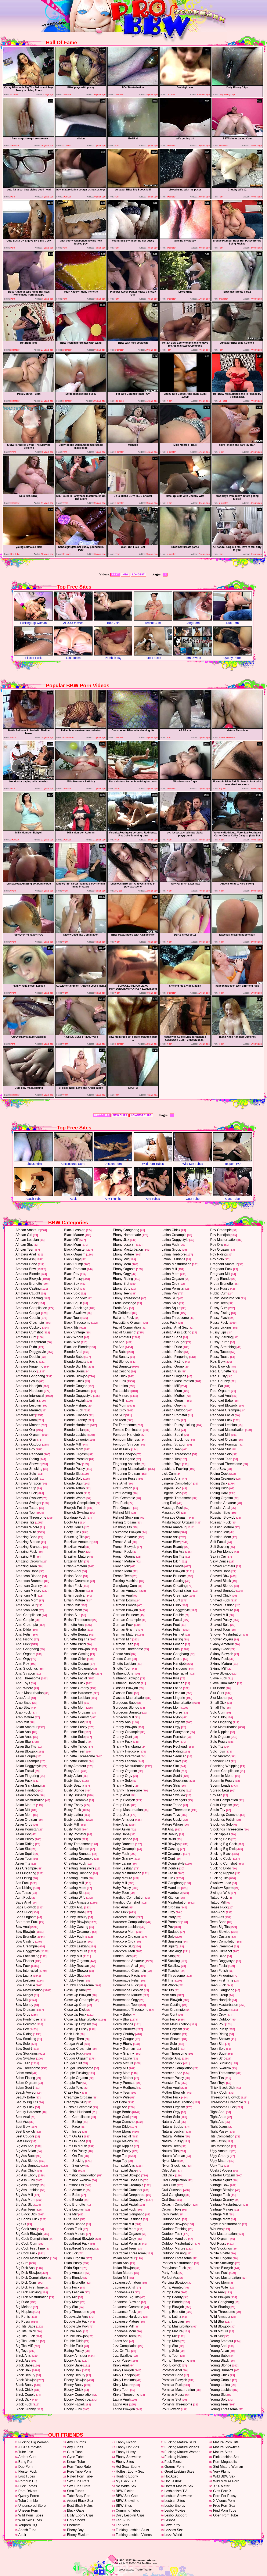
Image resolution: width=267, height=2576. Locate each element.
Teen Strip (217, 2058)
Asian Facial (24, 1771)
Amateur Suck (26, 1493)
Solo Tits (216, 1746)
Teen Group (219, 1995)
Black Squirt (73, 1303)
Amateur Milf (25, 1415)
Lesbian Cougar (173, 1342)
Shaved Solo (220, 1624)
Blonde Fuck (73, 1410)
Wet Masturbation (223, 2234)
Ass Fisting (23, 1878)
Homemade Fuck (126, 1985)
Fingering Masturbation (130, 1469)
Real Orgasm (220, 1391)
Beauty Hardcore (28, 2112)
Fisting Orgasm (124, 1522)
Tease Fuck (219, 1907)
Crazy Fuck (72, 2092)
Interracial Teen (124, 2248)
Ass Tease (23, 1892)
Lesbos (170, 2520)
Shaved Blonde (221, 1585)
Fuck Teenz (173, 2462)
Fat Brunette (122, 1366)
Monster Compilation (177, 2068)
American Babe (27, 1571)
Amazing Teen (26, 1566)
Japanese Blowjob (126, 2302)
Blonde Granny (75, 1420)
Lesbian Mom (172, 1391)
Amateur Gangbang (30, 1376)
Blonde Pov (73, 1464)
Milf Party (169, 1917)
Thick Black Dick (222, 2087)
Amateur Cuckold (28, 1327)
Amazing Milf (25, 1556)
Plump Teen (170, 2355)
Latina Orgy (170, 1283)
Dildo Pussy (73, 2263)
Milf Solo (168, 1936)
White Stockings (222, 2263)
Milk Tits (168, 1990)
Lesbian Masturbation (178, 1381)
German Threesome (128, 1649)
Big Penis (22, 2316)
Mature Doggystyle (176, 1610)
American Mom (26, 1600)
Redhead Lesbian (223, 1425)
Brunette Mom (74, 1707)
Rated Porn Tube (80, 2476)
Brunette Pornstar (77, 1717)
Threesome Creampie (226, 2102)
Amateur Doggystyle (30, 1352)
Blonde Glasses (76, 1415)
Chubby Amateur (76, 1902)
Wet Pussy (218, 2243)
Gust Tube (192, 1197)
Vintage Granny (222, 2199)
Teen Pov (217, 2024)
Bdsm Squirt (24, 2087)
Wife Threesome (222, 2312)
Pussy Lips (218, 1332)
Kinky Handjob (124, 2375)
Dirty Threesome (76, 2312)
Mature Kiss (170, 1678)
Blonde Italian (74, 1430)
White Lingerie (221, 2258)
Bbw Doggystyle (27, 1951)
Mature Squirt (172, 1776)
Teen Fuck (218, 1985)
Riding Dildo (219, 1488)
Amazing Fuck (26, 1551)
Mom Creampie (173, 2009)
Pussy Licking (220, 1327)
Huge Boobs (122, 2112)
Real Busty (218, 1376)
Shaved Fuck (220, 1600)
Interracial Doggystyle (129, 2199)
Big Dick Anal (25, 2268)
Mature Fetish (172, 1629)
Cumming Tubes (128, 2510)
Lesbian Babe (172, 1337)
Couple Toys (73, 2087)
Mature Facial (172, 1620)
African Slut (24, 1244)
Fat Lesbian (122, 1391)
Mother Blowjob (173, 2092)
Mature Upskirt (173, 1819)
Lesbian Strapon (174, 1444)
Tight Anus (218, 2117)
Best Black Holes (80, 2505)
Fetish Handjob (124, 1454)
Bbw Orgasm (25, 2009)
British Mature (74, 1600)
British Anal (72, 1571)
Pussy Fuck (219, 1322)
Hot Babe (120, 2102)
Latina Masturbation (176, 1264)
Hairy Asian (121, 1829)
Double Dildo (74, 2341)
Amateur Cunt (25, 1337)
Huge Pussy (122, 2151)
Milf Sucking (171, 1961)
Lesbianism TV (176, 2491)
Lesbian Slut (171, 1430)
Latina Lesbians (173, 1259)
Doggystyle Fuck (76, 2321)
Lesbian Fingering (175, 1356)
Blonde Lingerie (76, 1439)
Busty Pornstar (75, 1834)
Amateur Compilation (31, 1308)
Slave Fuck (218, 1678)
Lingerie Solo (171, 1488)
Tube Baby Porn (79, 2496)
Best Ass (22, 2121)
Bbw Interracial (26, 1970)
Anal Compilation (28, 1615)
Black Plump (73, 1264)
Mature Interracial (175, 1673)
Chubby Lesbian (76, 1946)
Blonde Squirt (74, 1483)
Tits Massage (220, 2146)
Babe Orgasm (25, 1917)
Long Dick (169, 1503)
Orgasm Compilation (177, 2204)
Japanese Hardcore (127, 2316)
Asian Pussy (24, 1839)
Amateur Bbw (25, 1269)
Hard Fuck (121, 1912)
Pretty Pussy (219, 1288)
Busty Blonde (74, 1790)
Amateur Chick (26, 1303)
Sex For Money (221, 1551)
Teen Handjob (220, 2000)
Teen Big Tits (220, 1927)
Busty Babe (73, 1780)
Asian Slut (23, 1849)
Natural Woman (173, 2156)
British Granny (75, 1590)
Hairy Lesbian (123, 1868)
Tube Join (113, 621)
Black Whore (73, 1337)
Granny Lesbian (125, 1761)
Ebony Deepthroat (77, 2399)
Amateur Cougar (27, 1313)
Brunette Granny (76, 1688)
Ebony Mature (123, 1254)
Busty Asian (73, 1776)
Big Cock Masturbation (32, 2258)
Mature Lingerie (173, 1698)
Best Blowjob (25, 2131)
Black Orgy (72, 1259)
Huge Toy (120, 2160)
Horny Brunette (124, 2029)
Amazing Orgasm (28, 1561)
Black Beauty (25, 2375)
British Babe (73, 1576)
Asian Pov (23, 1834)
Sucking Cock (220, 1858)
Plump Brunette (173, 2312)
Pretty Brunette (221, 1283)
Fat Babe (120, 1352)
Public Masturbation (225, 1298)
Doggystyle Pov (76, 2326)
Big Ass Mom (25, 2199)
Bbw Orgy (22, 2014)
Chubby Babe (74, 1912)
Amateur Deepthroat (30, 1342)
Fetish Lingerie (124, 1459)
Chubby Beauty (75, 1917)
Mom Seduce (171, 2034)
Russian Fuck (220, 1522)
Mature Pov (170, 1741)
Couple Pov (73, 2082)
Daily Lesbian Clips (130, 2515)
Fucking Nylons (176, 2457)
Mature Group (172, 1659)
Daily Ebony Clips (80, 2515)
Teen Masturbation (224, 2005)
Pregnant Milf (220, 1274)
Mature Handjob (174, 1663)
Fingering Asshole (126, 1464)
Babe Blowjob (25, 1907)
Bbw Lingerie (25, 1985)
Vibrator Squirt (221, 2180)
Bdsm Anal (23, 2073)
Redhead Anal (221, 1395)
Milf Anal (168, 1829)
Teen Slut (217, 2044)
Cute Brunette (74, 2204)
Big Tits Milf (24, 2346)
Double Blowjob (76, 2336)
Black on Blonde (76, 1347)
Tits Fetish (218, 2141)
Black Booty (24, 2385)
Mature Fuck (171, 1649)
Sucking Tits (219, 1878)
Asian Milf (22, 1810)
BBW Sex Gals (127, 2496)
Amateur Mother (27, 1425)
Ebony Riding (123, 1278)
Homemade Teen (126, 2005)
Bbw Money (24, 2005)
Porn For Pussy (225, 2496)
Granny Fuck (122, 1741)
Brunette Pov (74, 1722)
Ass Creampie (26, 1868)
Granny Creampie (126, 1732)
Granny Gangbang (127, 1746)
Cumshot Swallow (77, 2180)
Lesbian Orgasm (174, 1400)
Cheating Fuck (75, 1863)
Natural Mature (173, 2136)
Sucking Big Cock (223, 1844)
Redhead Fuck (221, 1420)
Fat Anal (119, 1342)
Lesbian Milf (171, 1386)
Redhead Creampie (225, 1410)
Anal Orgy (22, 1659)
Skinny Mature (221, 1663)
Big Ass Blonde (26, 2160)
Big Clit (20, 2224)
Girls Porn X (222, 2491)
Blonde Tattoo (74, 1488)
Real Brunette (220, 1371)
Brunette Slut (74, 1732)
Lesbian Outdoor (174, 1410)
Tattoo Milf (218, 1902)
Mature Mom (171, 1707)
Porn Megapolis (225, 2462)
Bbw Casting (25, 1941)
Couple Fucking (76, 2073)
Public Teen (219, 1303)
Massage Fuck (173, 1507)
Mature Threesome (176, 1810)
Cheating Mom (75, 1888)
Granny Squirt (123, 1785)
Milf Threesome (173, 1975)
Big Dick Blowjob (28, 2273)
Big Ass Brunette (27, 2165)
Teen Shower (220, 2039)
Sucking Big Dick (223, 1849)
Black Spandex (75, 1298)
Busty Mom (72, 1829)
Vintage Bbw (219, 2185)
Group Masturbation (128, 1810)
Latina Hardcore (174, 1254)
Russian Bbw (220, 1512)
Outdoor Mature (173, 2248)
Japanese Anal (124, 2287)
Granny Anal (122, 1722)
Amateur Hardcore (29, 1391)
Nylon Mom (170, 2160)
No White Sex (126, 2486)
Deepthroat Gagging (79, 2248)
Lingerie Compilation (177, 1483)
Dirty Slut (71, 2307)
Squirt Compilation (224, 1800)
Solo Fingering (221, 1722)
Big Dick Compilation (31, 2277)
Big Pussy (22, 2321)
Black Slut (71, 1288)
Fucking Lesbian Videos (134, 2535)
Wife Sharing (220, 2307)
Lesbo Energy (175, 2505)
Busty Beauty (74, 1785)
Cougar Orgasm (76, 2058)
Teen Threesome (223, 2073)
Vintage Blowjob (222, 2190)
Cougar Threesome (78, 2068)
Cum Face (72, 2126)
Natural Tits (170, 2151)
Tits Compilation (222, 2136)
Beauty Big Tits (26, 2102)
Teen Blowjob (220, 1931)
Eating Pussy (74, 2350)
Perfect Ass (170, 2277)
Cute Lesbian (74, 2209)
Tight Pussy (219, 2131)
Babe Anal (23, 1902)
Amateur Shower (28, 1464)
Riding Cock (219, 1473)
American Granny (28, 1585)
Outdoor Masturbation (178, 2243)
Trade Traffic (143, 2569)
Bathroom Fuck (26, 1922)
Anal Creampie (26, 1624)
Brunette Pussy (75, 1727)
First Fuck (120, 1503)
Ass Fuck (22, 1883)
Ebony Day (75, 2530)
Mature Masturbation (177, 1702)
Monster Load (172, 2073)
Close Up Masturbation (81, 2019)
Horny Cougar (123, 2039)
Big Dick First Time (29, 2287)
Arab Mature (24, 1717)
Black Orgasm (74, 1254)
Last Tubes (73, 656)
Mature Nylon (172, 1717)
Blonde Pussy (74, 1469)
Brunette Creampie (78, 1668)
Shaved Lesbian (222, 1605)
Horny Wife (121, 2097)
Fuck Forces (153, 656)
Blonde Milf (72, 1444)
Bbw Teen (22, 2063)
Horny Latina (122, 2058)
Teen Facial (219, 1966)
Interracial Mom (124, 2229)
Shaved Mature (221, 1610)
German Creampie (127, 1620)
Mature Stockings (175, 1780)
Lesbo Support (176, 2515)
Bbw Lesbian (25, 1980)
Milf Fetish (169, 1873)
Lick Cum (169, 1473)
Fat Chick (120, 1376)
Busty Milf (71, 1824)
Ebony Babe (73, 2365)
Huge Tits (120, 2156)
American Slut (26, 1605)
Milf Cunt (168, 1858)
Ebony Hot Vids (127, 2447)
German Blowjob (125, 1610)
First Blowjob (122, 1488)
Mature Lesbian (173, 1693)
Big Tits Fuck (25, 2336)
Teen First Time (221, 1980)
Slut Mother (219, 1698)
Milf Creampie (172, 1853)
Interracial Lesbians (127, 2219)
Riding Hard (219, 1493)
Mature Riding (172, 1751)
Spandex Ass (220, 1761)
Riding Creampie (222, 1478)
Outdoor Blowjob (174, 2224)
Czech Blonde (74, 2224)
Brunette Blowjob (77, 1649)
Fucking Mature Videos (182, 2447)
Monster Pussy (173, 2078)
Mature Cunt (171, 1600)
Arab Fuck (23, 1712)
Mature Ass (170, 1537)
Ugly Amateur (220, 2151)
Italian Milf (120, 2277)
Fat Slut (119, 1415)
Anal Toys (22, 1683)
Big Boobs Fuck (27, 2219)
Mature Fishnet (173, 1634)
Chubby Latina (75, 1941)
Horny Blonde (123, 2024)
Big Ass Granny (27, 2185)
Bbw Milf (21, 2000)
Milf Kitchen (170, 1897)
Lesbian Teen (172, 1449)
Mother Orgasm (173, 2107)
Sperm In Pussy (222, 1780)
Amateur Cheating (29, 1298)
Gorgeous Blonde (126, 1707)
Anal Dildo (23, 1629)
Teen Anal (217, 1912)
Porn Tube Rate (79, 2466)
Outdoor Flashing (175, 2229)
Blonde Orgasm (76, 1454)
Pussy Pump (219, 1342)
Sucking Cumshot (223, 1863)
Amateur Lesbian (28, 1405)
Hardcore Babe (124, 1917)
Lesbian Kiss (171, 1371)
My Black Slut (126, 2481)
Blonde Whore (75, 1498)
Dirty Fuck (71, 2287)
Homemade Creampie (129, 1970)
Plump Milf (169, 2336)
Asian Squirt (24, 1853)
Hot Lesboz (173, 2481)
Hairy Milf (120, 1883)
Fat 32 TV (123, 2520)
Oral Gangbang (173, 2195)
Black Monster (75, 1249)
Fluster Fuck (33, 656)
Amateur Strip (25, 1488)
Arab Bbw (22, 1707)
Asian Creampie (27, 1761)
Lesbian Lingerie (174, 1376)
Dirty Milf (70, 2297)
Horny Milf (120, 2068)
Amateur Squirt (26, 1478)
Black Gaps (75, 2510)
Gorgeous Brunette (127, 1712)
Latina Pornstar (173, 1288)
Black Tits (71, 1327)
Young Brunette (222, 2370)
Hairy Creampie (124, 1849)
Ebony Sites (125, 2462)
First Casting (122, 1493)
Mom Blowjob (172, 2000)
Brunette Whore (76, 1761)
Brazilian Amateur (77, 1542)
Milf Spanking (172, 1941)
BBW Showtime (127, 2500)
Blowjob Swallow (76, 1512)
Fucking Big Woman (33, 621)
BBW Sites (124, 2505)
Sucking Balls (220, 1839)
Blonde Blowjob (75, 1376)
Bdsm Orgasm (26, 2082)
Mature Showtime (226, 2447)
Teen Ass (217, 1917)
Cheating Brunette (77, 1853)
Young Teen (219, 2404)
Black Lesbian (74, 1230)
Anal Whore (24, 1688)
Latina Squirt (171, 1308)
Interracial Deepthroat (129, 2195)
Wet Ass (216, 2229)
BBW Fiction (125, 2491)
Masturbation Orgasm (178, 1522)
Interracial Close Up (128, 2180)
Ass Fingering (25, 1873)
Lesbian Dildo (172, 1347)
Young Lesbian (221, 2389)
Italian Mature (123, 2273)
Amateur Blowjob (28, 1278)
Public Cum (219, 1293)
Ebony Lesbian (124, 1244)
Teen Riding (219, 2034)
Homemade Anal (125, 1966)
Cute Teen (72, 2219)
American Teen (26, 1610)
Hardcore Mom (124, 1931)
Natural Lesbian (173, 2131)
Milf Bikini (169, 1839)
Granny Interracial (126, 1756)
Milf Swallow (171, 1966)
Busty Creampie (76, 1800)
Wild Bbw (217, 2321)
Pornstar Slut (171, 2399)
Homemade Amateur (128, 1961)
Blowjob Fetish (75, 1507)
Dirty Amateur (74, 2273)
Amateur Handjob (28, 1386)
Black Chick (24, 2389)
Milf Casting (170, 1849)
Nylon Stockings (174, 2165)
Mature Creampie (175, 1595)
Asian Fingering (27, 1776)
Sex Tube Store (78, 2486)
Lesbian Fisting (173, 1361)
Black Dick (23, 2399)
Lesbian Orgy (172, 1405)
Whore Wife (219, 2287)
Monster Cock (172, 2063)
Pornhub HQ (113, 656)
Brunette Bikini (75, 1644)
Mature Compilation (176, 1590)
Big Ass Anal (24, 2146)
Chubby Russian (76, 1966)
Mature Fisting (172, 1639)
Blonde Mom (73, 1449)
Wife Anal (217, 2292)
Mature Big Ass (173, 1551)
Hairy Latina (122, 1863)
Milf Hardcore (172, 1892)
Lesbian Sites (175, 2500)
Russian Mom (220, 1537)
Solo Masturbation (224, 1727)
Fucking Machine (125, 1581)
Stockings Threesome (226, 1829)
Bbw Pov (22, 2029)
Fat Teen (119, 1420)
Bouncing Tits (74, 1537)
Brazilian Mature (76, 1556)
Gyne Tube (232, 1197)
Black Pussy (73, 1278)
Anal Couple (24, 1620)
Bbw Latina (23, 1975)
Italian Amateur (124, 2258)
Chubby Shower (76, 1970)
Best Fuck (22, 2141)
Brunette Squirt (75, 1741)
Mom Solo (169, 2044)
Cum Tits (70, 2170)
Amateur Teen (25, 1512)
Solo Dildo (218, 1717)
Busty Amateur (75, 1766)
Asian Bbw (23, 1741)
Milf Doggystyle (173, 1863)
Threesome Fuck (223, 2107)
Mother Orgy (171, 2112)
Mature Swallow (173, 1795)
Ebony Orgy (122, 1274)
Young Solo (218, 2399)
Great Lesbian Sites (179, 2471)
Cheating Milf (74, 1883)
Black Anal (23, 2355)
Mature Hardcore (174, 1668)
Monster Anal (171, 2058)
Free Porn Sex (224, 2505)
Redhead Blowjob (223, 1405)
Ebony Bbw (72, 2370)
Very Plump (222, 2471)
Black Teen (72, 1317)
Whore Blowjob (221, 2268)
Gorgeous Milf (123, 1717)
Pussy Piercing (221, 1337)
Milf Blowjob (171, 1844)
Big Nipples (24, 2312)
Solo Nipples (219, 1732)
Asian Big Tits (25, 1746)
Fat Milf (118, 1400)
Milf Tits (167, 1980)
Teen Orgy (218, 2014)
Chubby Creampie (77, 1931)
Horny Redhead (125, 2087)
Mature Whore (172, 1824)
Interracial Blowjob (127, 2175)
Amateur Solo (25, 1473)
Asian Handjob (26, 1790)
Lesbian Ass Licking (176, 1332)
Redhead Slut (220, 1449)
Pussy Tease (219, 1356)
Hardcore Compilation (129, 1922)
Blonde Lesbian (75, 1434)
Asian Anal (23, 1732)
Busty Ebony (73, 1805)
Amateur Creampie (29, 1322)
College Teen (74, 2039)
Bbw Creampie (26, 1946)
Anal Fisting (24, 1639)
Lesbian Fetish (173, 1352)
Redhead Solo (221, 1454)
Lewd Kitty (172, 2525)
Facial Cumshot (124, 1332)
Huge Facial (122, 2136)
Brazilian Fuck (74, 1551)
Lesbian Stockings (175, 1439)
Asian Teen (23, 1858)
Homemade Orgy (126, 2000)
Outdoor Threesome (177, 2258)
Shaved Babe (220, 1571)
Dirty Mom (72, 2302)
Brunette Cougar (76, 1663)
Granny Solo (122, 1780)
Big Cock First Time (30, 2248)
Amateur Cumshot (29, 1332)
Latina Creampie (174, 1235)
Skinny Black (220, 1649)
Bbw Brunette (25, 1936)
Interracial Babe (125, 2170)
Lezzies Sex (174, 2530)
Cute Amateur (74, 2190)
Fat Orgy (119, 1410)
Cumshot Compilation (80, 2175)
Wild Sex (217, 2336)
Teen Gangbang (222, 1990)
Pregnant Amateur (224, 1264)
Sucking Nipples (222, 1873)
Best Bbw (22, 2126)
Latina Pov (170, 1293)
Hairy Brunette (123, 1844)
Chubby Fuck (74, 1936)
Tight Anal (217, 2112)
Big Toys (21, 2350)
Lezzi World (173, 2535)
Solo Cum (217, 1712)
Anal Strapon (25, 1673)
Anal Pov (22, 1663)
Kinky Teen (121, 2389)
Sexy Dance (219, 1561)
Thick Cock (218, 2092)
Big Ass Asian (25, 2151)
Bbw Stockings (26, 2053)
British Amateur (75, 1566)
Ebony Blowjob (75, 2380)
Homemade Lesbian (128, 1990)
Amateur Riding (27, 1459)
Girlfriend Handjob (126, 1683)
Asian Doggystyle (28, 1766)
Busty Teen (72, 1839)
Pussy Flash (219, 1317)
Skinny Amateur (222, 1644)
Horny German (124, 2048)
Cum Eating (73, 2121)
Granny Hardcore (126, 1751)
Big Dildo (22, 2302)
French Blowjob (124, 1546)
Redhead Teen (221, 1459)
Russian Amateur (223, 1503)
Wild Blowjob (220, 2326)
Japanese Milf (123, 2326)
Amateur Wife (25, 1532)
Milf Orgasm (171, 1907)
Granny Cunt (122, 1737)
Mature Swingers (174, 1800)
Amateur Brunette (28, 1283)
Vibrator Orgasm (222, 2175)
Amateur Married (28, 1410)
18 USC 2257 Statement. (130, 2560)
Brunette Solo (74, 1737)
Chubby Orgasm (76, 1961)
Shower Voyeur (221, 1639)
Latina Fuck (170, 1244)
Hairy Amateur (123, 1819)
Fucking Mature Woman (183, 2452)
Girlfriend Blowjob (126, 1678)
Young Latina (220, 2385)
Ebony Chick (73, 2389)
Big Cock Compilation (31, 2238)
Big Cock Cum (26, 2243)
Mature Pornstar (174, 1737)
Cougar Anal (73, 2044)
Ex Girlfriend (122, 1313)
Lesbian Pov (171, 1420)
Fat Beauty (121, 1356)
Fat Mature (121, 1395)
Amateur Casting (28, 1288)
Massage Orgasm (175, 1517)
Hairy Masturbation (127, 1873)
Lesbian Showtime (178, 2496)
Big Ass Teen (25, 2209)
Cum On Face (74, 2141)
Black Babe (24, 2365)
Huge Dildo (121, 2126)
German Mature (125, 1634)
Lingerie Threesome (177, 1498)
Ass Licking (24, 1888)
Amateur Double (27, 1356)
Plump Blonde (172, 2302)
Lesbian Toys (171, 1464)
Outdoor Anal (171, 2219)
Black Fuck (23, 2404)
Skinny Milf (218, 1668)
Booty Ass (71, 1522)
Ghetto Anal (122, 1654)
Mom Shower (171, 2039)
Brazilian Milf (73, 1561)
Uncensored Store (73, 1162)
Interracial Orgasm (127, 2234)
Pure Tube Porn (79, 2471)
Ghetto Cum (122, 1659)
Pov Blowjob (171, 2409)
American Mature (28, 1590)
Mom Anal (169, 1995)
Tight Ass (217, 2121)
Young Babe (219, 2355)
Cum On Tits (73, 2156)
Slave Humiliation (223, 1683)
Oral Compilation (174, 2180)
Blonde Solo (73, 1478)
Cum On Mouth (75, 2146)
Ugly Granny (219, 2156)
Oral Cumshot (172, 2190)
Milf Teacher (171, 1970)
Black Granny (25, 2409)
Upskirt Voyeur (221, 2170)
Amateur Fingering (29, 1366)
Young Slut (218, 2394)
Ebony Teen (122, 1293)
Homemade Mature (127, 1995)
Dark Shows (76, 2520)
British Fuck (73, 1585)
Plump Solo (170, 2350)
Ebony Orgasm (124, 1269)
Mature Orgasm (173, 1722)
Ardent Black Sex (80, 2500)
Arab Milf (22, 1722)
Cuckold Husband (77, 2112)
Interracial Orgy (124, 2238)
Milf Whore (170, 1985)
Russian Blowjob (222, 1517)
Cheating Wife (75, 1897)
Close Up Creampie (79, 2000)
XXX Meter (221, 2486)
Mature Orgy (171, 1727)
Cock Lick (71, 2034)
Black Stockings (76, 1308)
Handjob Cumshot (126, 1902)
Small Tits (217, 1707)
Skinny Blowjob (221, 1654)
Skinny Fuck (219, 1659)
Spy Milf (216, 1795)
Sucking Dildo (220, 1868)
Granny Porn (174, 2466)
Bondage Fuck (75, 1517)
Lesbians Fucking (175, 1469)
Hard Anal (120, 1907)
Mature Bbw (171, 1542)
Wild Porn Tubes (153, 1162)
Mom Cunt (169, 2014)
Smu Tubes (75, 2491)
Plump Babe (171, 2292)
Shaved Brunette (222, 1590)
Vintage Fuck (220, 2195)
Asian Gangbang (28, 1785)
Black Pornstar (75, 1269)
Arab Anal (22, 1698)
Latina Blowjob (124, 2409)
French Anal (122, 1542)
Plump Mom (171, 2341)
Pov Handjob (220, 1235)
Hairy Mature (122, 1878)
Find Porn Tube (224, 2510)
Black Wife (72, 1342)
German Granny (125, 1629)
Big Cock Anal (26, 2229)
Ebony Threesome (126, 1298)
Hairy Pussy (122, 1888)
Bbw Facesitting (27, 1956)
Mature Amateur (174, 1527)
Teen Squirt (218, 2053)
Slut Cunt (217, 1693)
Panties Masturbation (177, 2263)
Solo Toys (217, 1751)
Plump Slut (170, 2346)
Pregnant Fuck (221, 1269)
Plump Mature (172, 2331)
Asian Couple (25, 1756)
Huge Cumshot (124, 2121)
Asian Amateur (26, 1727)
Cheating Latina (76, 1878)
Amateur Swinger (28, 1503)
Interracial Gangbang (128, 2214)
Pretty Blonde (220, 1278)
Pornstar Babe (172, 2375)
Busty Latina (73, 1814)
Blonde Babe (74, 1356)
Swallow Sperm (222, 1888)
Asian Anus (23, 1737)
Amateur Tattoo (26, 1507)
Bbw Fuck (22, 1966)
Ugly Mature (219, 2160)
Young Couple (220, 2380)
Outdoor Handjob (174, 2238)
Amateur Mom (26, 1420)
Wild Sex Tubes (192, 1162)
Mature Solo (171, 1771)
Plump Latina (171, 2316)
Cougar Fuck (74, 2053)
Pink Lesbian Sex (226, 2457)
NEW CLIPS (120, 1115)
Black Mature (74, 1235)
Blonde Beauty (75, 1361)
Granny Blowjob (125, 1727)
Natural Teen (171, 2146)
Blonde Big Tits (75, 1366)
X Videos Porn (224, 2500)
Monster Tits (171, 2082)
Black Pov (71, 1274)
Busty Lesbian (75, 1819)
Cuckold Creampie (78, 2107)
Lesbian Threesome (176, 1454)
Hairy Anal (120, 1824)
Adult (73, 1197)
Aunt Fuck (23, 1897)
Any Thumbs (113, 1197)
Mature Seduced (174, 1756)
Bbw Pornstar (25, 2024)
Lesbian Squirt (172, 1434)
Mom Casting (171, 2005)
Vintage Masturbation (226, 2204)
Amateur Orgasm (28, 1434)
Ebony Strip (121, 1288)
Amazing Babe (26, 1537)
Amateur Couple (27, 1317)
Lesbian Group (173, 1366)
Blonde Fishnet (75, 1405)
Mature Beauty (173, 1546)
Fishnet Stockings (126, 1517)
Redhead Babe (221, 1400)
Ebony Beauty (74, 2375)
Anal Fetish (23, 1634)
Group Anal (121, 1795)
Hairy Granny (123, 1858)
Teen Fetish (219, 1970)
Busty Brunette (75, 1795)
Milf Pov (168, 1927)
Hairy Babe (121, 1834)
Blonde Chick (74, 1381)
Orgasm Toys (171, 2209)
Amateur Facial (26, 1361)
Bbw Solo (22, 2044)
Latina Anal (121, 2399)
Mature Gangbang (175, 1654)
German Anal (123, 1595)
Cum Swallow (74, 2165)
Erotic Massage (124, 1303)
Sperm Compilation (224, 1771)
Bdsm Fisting (25, 2078)
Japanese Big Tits (126, 2297)
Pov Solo (217, 1259)
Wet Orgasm (219, 2238)
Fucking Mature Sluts (180, 2442)
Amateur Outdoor (28, 1444)
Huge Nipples (123, 2146)
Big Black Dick (26, 2214)
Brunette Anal (74, 1624)
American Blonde (28, 1576)
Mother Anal (171, 2087)
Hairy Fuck (121, 1853)
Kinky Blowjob (123, 2370)
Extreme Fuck (123, 1317)
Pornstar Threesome (177, 2404)
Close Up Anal (75, 1990)
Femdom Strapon (126, 1444)
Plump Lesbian (173, 2321)
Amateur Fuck (26, 1371)
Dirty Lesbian (74, 2292)
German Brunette (126, 1615)
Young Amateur (221, 2341)
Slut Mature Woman (228, 2466)
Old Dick (168, 2175)
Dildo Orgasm (74, 2258)
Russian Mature (222, 1527)
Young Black (219, 2360)
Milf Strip (168, 1956)
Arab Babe (23, 1702)
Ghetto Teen (122, 1668)
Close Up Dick (75, 2009)
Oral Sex (168, 2199)
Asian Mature (25, 1805)
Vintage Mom (220, 2219)
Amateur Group (27, 1381)
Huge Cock (121, 2117)
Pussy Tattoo (220, 1352)
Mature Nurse (172, 1712)
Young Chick (219, 2375)
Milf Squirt (169, 1946)
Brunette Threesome (79, 1756)
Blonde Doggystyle (78, 1395)
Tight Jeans (219, 2126)
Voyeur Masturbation (225, 2224)
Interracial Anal (124, 2165)
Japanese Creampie (128, 2307)
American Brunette (29, 1581)
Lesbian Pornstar (174, 1415)
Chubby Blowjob (76, 1922)
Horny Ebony (123, 2044)
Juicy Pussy (122, 2360)
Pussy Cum (219, 1308)
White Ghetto (220, 2253)
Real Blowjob (220, 1366)
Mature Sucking (173, 1790)
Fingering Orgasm (126, 1473)
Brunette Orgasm (77, 1712)
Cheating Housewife (79, 1868)
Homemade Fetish (127, 1980)
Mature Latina (172, 1688)
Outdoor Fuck (172, 2234)
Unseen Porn (113, 1162)
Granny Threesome (127, 1790)
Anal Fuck (22, 1644)
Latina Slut (170, 1298)
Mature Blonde (173, 1566)
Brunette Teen (74, 1751)
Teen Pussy (219, 2029)
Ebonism (73, 2525)
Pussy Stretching (223, 1347)
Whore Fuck (219, 2273)
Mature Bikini (171, 1561)
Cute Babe (72, 2195)
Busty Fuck (72, 1810)
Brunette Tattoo (75, 1746)
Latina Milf (169, 1269)
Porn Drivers (192, 656)
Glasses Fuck (123, 1693)
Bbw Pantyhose (27, 2019)
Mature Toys (171, 1814)
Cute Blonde (73, 2199)
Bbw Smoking (25, 2039)
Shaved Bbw (219, 1576)
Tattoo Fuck (219, 1897)
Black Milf (71, 1239)
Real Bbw (217, 1361)
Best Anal (22, 2117)
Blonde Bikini (74, 1371)
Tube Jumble (33, 1162)
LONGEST (138, 574)
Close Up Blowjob (77, 1995)
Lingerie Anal (171, 1478)
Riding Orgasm (221, 1498)
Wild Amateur (220, 2316)
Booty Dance (74, 1527)
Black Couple (25, 2394)
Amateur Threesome (30, 1517)
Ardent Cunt (153, 621)
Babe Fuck (23, 1912)
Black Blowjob (26, 2380)
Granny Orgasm (125, 1771)
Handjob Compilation (128, 1897)
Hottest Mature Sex (179, 2486)
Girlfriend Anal (123, 1673)
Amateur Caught (27, 1293)
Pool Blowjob (171, 2365)
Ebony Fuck (73, 2409)
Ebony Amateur (75, 2355)
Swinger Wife (220, 1892)
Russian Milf (219, 1532)
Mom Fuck (169, 2019)
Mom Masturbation (176, 2024)
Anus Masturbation (29, 1693)
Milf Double (170, 1868)
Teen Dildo (218, 1956)
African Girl (23, 1235)
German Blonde (125, 1605)
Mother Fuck (171, 2097)
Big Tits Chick (25, 2331)
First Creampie (124, 1498)
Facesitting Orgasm (127, 1322)
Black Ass (22, 2360)
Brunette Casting (76, 1654)
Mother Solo (171, 2117)
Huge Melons (123, 2141)
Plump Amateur (173, 2287)
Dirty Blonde (73, 2277)
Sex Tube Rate (78, 2481)
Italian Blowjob (124, 2268)
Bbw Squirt (23, 2048)
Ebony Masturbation (128, 1249)
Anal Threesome (27, 1678)
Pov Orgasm (219, 1249)
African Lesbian (27, 1239)
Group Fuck (122, 1805)
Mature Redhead (174, 1746)
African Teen (24, 1249)
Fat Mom (119, 1405)
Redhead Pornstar (224, 1444)
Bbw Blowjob (25, 1931)
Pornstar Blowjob (174, 2380)
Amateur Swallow (28, 1498)
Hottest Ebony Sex (130, 2471)
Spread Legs (220, 1790)
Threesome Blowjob (225, 2097)
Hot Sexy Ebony (128, 2466)
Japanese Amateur (127, 2282)
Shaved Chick (220, 1595)
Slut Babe (217, 1688)
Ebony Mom (122, 1264)
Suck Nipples (220, 1834)
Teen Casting (220, 1936)
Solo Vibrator (220, 1756)
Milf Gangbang (173, 1883)
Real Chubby (220, 1381)
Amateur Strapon (28, 1483)
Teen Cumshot (221, 1951)
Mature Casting (173, 1581)
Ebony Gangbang (126, 1230)
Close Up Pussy (76, 2029)
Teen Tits (217, 2078)
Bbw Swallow (25, 2058)
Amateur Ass (25, 1259)
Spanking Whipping (224, 1766)
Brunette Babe (75, 1629)
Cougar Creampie (77, 2048)
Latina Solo (170, 1303)
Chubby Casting (76, 1927)
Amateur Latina (27, 1400)
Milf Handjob (171, 1888)
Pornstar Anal (172, 2370)
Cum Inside (72, 2131)
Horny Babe (122, 2014)
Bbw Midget (24, 1995)
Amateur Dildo (26, 1347)
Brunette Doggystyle (79, 1673)
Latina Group (171, 1249)
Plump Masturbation (177, 2326)
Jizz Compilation (125, 2346)
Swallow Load (220, 1883)
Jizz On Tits (121, 2350)
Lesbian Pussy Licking (178, 1425)
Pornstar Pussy (173, 2394)
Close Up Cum (75, 2005)
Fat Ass (118, 1347)
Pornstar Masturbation (178, 2389)
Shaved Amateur (222, 1566)
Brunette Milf (73, 1702)
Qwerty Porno (232, 656)
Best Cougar (24, 2136)
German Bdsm (124, 1600)
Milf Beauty (170, 1834)
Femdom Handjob (126, 1434)
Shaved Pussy (221, 1620)
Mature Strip (171, 1785)
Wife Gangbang (222, 2302)
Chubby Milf (73, 1956)
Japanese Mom (124, 2331)
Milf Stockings (172, 1951)
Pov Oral (216, 1244)
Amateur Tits (25, 1522)
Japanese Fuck (124, 2312)
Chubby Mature (75, 1951)
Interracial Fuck (124, 2209)
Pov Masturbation (223, 1239)
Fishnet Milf (121, 1512)
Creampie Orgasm (78, 2097)
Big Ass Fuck (25, 2180)
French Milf (121, 1566)
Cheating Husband (78, 1873)
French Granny (124, 1556)
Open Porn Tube (225, 2515)
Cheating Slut (74, 1892)
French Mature (124, 1561)
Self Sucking (219, 1546)
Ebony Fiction (126, 2442)
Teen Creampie (221, 1946)
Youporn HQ (232, 1162)
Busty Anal (72, 1771)
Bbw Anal (22, 1927)
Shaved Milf (219, 1615)
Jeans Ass (120, 2341)
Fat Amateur (122, 1337)
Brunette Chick (75, 1659)
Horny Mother (123, 2078)
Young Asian (219, 2350)
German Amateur (126, 1590)
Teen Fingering (221, 1975)
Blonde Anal (73, 1352)
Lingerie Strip (171, 1493)
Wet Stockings (221, 2248)
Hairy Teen (121, 1892)
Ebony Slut (121, 1283)
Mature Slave (171, 1761)
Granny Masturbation (128, 1766)
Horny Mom (121, 2073)
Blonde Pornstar (76, 1459)
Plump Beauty (172, 2297)
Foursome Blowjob (127, 1532)
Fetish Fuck (121, 1449)
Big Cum (21, 2263)
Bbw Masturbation (29, 1990)
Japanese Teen (124, 2336)
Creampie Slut (75, 2102)
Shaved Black (220, 1581)
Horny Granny (123, 2053)
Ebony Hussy (126, 2452)
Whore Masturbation (225, 2277)
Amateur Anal (25, 1254)
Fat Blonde (121, 1361)
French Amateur (125, 1537)
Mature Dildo (171, 1605)
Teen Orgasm (220, 2009)
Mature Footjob (173, 1644)
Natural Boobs (172, 2126)
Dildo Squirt (73, 2268)
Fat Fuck (119, 1381)
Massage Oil (171, 1512)
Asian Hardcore (27, 1795)
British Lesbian (75, 1595)
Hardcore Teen (124, 1951)
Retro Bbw (218, 1469)
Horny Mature (123, 2063)
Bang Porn (192, 621)
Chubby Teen (74, 1980)
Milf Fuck (168, 1878)
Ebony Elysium (78, 2535)
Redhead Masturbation (227, 1430)
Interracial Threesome (129, 2253)
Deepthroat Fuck (76, 2243)
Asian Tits (22, 1863)
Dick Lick (71, 2253)
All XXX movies (73, 621)
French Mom (122, 1571)
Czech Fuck (73, 2229)
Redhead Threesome (226, 1464)
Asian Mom (23, 1814)
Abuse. (151, 2560)
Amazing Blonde (27, 1542)
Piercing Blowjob (174, 2282)
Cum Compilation (77, 2117)
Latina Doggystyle (175, 1239)
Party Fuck (170, 2273)
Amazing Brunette (28, 1546)
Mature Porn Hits (226, 2442)
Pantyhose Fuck (174, 2268)
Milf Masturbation (174, 1902)
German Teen (123, 1644)
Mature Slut (170, 1766)
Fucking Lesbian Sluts (132, 2530)
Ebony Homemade (127, 1235)
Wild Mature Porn (226, 2481)
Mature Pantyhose (175, 1732)
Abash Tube (33, 1197)
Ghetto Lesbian (124, 1663)
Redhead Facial (222, 1415)
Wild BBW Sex (224, 2476)
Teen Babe (218, 1922)
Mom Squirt (170, 2048)
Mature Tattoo (172, 1805)
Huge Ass (120, 2107)
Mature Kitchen (173, 1683)
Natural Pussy (172, 2141)
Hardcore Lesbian (126, 1927)
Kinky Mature (123, 2385)
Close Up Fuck (75, 2014)
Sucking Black (221, 1853)
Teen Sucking (220, 2063)
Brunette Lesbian (77, 1698)
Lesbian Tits (171, 1459)
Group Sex (121, 1814)
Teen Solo (217, 2048)
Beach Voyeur (26, 2092)
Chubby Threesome (79, 1985)
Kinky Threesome (126, 2394)
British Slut (72, 1615)
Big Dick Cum (25, 2282)
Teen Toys (217, 2082)
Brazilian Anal (74, 1546)
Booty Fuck (72, 1532)
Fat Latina (120, 1386)
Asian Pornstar (26, 1829)
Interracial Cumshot (127, 2190)
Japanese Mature (126, 2321)
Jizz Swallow (122, 2355)
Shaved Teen (220, 1629)
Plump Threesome (175, 2360)
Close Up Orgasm (77, 2024)
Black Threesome (77, 1322)
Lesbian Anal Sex (175, 1327)
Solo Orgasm (220, 1737)
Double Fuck (73, 2346)
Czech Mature (74, 2234)
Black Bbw (23, 2370)
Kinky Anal (121, 2365)
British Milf (72, 1605)
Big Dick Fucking (28, 2292)
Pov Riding (218, 1254)
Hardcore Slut (123, 1946)
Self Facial (218, 1542)
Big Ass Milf (24, 2195)
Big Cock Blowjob (28, 2234)
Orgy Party (170, 2214)
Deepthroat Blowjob (79, 2238)
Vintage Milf (219, 2214)
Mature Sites (222, 2452)
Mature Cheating (174, 1585)
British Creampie (76, 1581)
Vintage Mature (221, 2209)
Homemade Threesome (130, 2009)
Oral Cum (169, 2185)
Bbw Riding (24, 2034)
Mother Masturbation (177, 2102)
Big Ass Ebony (26, 2175)
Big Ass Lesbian (27, 2190)
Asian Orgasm (26, 1819)
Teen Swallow (220, 2068)
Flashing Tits (122, 1527)
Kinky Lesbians (124, 2380)
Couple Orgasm (76, 2078)
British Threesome (78, 1620)
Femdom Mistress (126, 1439)
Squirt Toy (217, 1810)
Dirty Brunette (74, 2282)
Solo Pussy (218, 1741)
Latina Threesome (175, 1317)
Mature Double (173, 1615)
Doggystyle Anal (76, 2316)
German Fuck (123, 1624)
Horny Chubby (123, 2034)
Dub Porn (232, 621)
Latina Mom (170, 1274)
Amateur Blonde (27, 1274)
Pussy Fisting (220, 1313)
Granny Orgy (122, 1776)
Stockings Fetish (222, 1819)
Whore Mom (219, 2282)
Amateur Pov (25, 1449)
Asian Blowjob (26, 1751)
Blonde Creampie (77, 1391)
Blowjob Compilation (79, 1503)
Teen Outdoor (220, 2019)
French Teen (122, 1576)
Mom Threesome (174, 2053)
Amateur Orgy (26, 1439)
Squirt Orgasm (221, 1805)
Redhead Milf (220, 1434)
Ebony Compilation (78, 2394)
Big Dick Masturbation (31, 2297)
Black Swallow (75, 1313)
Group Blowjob (124, 1800)
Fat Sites (122, 2525)
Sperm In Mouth (222, 1776)
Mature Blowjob (173, 1571)
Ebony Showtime (128, 2457)
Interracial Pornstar (127, 2243)
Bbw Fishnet (24, 1961)
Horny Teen (121, 2092)
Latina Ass (121, 2404)
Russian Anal (220, 1507)
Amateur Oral (25, 1430)
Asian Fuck (23, 1780)
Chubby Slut (73, 1975)
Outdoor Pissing (174, 2253)
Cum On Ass (73, 2136)
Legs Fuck (169, 1322)
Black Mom (72, 1244)
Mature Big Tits (173, 1556)
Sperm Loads (220, 1785)
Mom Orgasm (172, 2029)
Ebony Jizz (121, 1239)
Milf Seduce (170, 1931)
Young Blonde (220, 2365)
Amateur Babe (26, 1264)
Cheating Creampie (78, 1858)
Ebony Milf (121, 1259)
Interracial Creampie (128, 2185)
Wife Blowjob (220, 2297)
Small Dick (218, 1702)
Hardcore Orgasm (126, 1936)
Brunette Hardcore (78, 1693)
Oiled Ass (169, 2170)
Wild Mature (219, 2331)
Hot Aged (171, 2476)
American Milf (25, 1595)
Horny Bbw (121, 2019)
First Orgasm (122, 1507)
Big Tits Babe (25, 2326)
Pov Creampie (221, 1230)
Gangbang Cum (125, 1585)
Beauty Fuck (24, 2107)
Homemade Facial (126, 1975)
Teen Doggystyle (222, 1961)
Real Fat (216, 1386)
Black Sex (71, 1283)
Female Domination (127, 1430)
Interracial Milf (123, 2224)
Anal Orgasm (25, 1654)
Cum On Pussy (75, 2151)
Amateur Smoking (28, 1469)
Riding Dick (218, 1483)
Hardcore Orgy (124, 1941)
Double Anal (73, 2331)
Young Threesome (224, 2409)
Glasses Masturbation (129, 1698)
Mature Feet (171, 1624)
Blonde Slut (73, 1473)
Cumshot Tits (74, 2185)
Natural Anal (171, 2121)
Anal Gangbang (27, 1649)
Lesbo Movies (175, 2510)
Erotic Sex (120, 1308)
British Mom (73, 1610)
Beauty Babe (25, 2097)
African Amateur (27, 1230)
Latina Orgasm (173, 1278)
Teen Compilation (223, 1941)
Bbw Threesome (27, 2068)
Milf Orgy (168, 1912)
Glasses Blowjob (125, 1688)
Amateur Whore (27, 1527)
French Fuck (122, 1551)
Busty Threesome (77, 1844)
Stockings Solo (221, 1824)
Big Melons (23, 2307)
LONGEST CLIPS (141, 1115)
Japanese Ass (123, 2292)
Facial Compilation (127, 1327)
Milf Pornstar (171, 1922)
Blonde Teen (73, 1493)
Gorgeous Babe (125, 1702)
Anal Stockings (26, 1668)
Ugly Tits (216, 2165)
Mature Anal (171, 1532)
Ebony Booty (73, 2385)
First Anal (120, 1483)
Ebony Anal (72, 2360)
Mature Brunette (174, 1576)
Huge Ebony (122, 2131)
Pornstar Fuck (172, 2385)
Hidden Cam (122, 1956)
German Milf (122, 1639)
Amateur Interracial (29, 1395)
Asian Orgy (23, 1824)
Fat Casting (121, 1371)
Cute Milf (70, 2214)
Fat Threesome (124, 1425)
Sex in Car (218, 1556)
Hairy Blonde (122, 1839)
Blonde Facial (74, 1400)
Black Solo (72, 1293)
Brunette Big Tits (76, 1639)
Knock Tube (76, 2462)
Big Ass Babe (25, 2156)
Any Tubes (153, 1197)
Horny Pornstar (124, 2082)
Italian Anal (121, 2263)
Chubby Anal (73, 1907)
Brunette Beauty (76, 1634)
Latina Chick (171, 1230)
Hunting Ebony (127, 2476)
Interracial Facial (125, 2204)
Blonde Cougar (75, 1386)
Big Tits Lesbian (27, 2341)
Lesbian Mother (173, 1395)
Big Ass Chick (25, 2170)
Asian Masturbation (29, 1800)
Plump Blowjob (173, 2307)
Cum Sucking (74, 2160)
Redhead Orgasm (223, 1439)
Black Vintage (74, 1332)
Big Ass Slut (24, 2204)
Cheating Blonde (76, 1849)
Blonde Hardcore (77, 1425)
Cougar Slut (73, 2063)
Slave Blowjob (221, 1673)
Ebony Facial (74, 2404)
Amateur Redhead (29, 1454)
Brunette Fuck (74, 1683)
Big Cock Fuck (26, 2253)
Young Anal (218, 2346)
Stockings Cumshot (224, 1814)
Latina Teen (170, 1313)
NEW (125, 574)
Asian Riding (25, 1844)
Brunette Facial (75, 1678)
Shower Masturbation (226, 1634)
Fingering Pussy (125, 1478)
